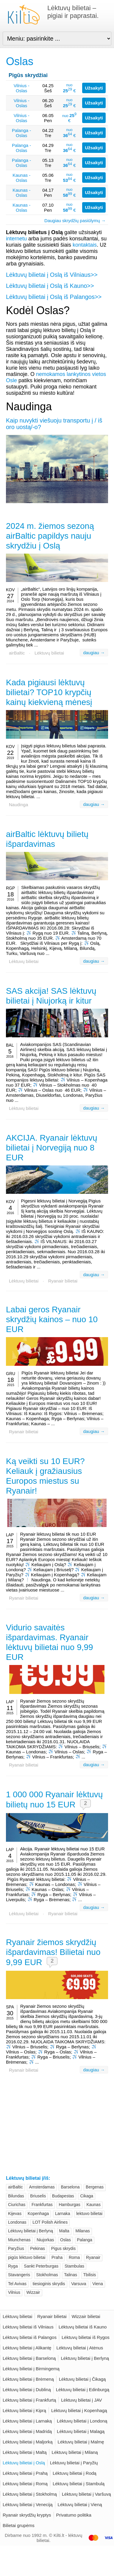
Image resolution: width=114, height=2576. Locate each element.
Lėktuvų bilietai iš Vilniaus (28, 2326)
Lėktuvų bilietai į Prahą (25, 2473)
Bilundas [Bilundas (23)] (16, 2195)
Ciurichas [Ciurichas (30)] (16, 2204)
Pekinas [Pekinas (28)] (37, 2248)
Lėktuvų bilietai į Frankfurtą (29, 2400)
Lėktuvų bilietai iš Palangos (30, 2337)
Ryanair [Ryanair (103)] (93, 2257)
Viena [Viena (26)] (97, 2283)
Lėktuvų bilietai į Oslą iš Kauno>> (50, 285)
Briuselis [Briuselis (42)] (38, 2195)
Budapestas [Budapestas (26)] (63, 2195)
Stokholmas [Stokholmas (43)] (47, 2274)
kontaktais (85, 245)
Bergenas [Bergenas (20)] (95, 2187)
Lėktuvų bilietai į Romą (25, 2483)
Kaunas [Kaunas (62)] (93, 2204)
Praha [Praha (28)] (57, 2257)
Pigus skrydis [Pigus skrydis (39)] (63, 2248)
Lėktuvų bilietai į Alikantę (27, 2347)
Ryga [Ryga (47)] (13, 2266)
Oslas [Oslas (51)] (65, 2239)
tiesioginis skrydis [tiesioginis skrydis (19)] (49, 2283)
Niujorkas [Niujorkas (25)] (45, 2239)
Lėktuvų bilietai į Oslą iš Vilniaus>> (52, 274)
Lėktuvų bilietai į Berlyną (85, 2358)
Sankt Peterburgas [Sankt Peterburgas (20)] (41, 2266)
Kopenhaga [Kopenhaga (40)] (38, 2213)
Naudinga (18, 804)
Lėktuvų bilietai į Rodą (74, 2473)
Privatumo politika (73, 2514)
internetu (16, 239)
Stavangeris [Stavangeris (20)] (19, 2274)
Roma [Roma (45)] (74, 2257)
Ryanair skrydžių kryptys (27, 2514)
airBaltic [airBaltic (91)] (15, 2187)
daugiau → (94, 652)
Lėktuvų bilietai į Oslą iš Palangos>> (53, 297)
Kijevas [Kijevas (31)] (14, 2213)
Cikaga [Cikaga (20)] (86, 2195)
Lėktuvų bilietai (49, 652)
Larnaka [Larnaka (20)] (62, 2213)
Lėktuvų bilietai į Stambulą (78, 2483)
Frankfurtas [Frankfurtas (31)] (42, 2204)
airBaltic (17, 652)
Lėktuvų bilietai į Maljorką (28, 2441)
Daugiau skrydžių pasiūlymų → (75, 220)
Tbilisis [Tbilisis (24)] (89, 2274)
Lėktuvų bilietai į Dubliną (27, 2389)
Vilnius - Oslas (21, 88)
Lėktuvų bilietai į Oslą (24, 2462)
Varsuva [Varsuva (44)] (78, 2283)
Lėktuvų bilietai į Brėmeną (28, 2379)
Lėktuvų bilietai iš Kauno (83, 2326)
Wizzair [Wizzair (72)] (33, 2292)
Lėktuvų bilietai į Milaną (75, 2452)
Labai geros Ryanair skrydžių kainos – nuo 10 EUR (52, 1319)
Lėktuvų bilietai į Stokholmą (30, 2494)
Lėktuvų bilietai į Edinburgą (82, 2389)
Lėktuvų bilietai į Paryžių (74, 2462)
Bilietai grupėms (19, 2525)
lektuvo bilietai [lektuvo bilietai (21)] (89, 2213)
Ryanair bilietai (62, 1280)
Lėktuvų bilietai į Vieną (80, 2504)
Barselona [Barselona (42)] (70, 2187)
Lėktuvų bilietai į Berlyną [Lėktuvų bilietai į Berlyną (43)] (30, 2230)
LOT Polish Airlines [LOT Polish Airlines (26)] (50, 2222)
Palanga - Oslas (21, 133)
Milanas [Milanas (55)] (82, 2230)
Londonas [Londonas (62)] (17, 2222)
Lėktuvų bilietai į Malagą (80, 2431)
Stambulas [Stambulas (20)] (74, 2266)
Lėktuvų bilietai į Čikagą (82, 2379)
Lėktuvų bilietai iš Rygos (86, 2337)
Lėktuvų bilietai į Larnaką (27, 2420)
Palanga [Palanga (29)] (84, 2239)
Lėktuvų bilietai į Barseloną (29, 2358)
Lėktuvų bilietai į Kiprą (24, 2410)
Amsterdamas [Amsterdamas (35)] (41, 2187)
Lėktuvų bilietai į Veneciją (28, 2504)
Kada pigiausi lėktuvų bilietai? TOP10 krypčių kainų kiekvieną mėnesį (49, 692)
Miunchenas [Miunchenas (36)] (19, 2239)
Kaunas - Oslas (21, 178)
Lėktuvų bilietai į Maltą (25, 2452)
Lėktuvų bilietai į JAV (81, 2400)
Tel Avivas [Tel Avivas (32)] (17, 2283)
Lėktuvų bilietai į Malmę (81, 2441)
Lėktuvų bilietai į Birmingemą (31, 2368)
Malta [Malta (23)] (64, 2230)
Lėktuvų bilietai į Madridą (27, 2431)
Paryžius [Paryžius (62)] (16, 2248)
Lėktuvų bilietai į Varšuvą (86, 2494)
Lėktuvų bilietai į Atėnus (79, 2347)
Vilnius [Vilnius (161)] (14, 2292)
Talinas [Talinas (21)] (70, 2274)
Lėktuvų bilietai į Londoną (82, 2420)
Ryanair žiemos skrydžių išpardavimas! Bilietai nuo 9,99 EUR (53, 1952)
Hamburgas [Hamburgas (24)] (69, 2204)
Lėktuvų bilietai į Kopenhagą (79, 2410)
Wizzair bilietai (86, 2316)
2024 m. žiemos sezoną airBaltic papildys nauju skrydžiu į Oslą (50, 535)
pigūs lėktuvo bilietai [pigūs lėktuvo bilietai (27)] (26, 2257)
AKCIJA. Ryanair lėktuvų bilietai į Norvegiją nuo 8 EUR (51, 1147)
